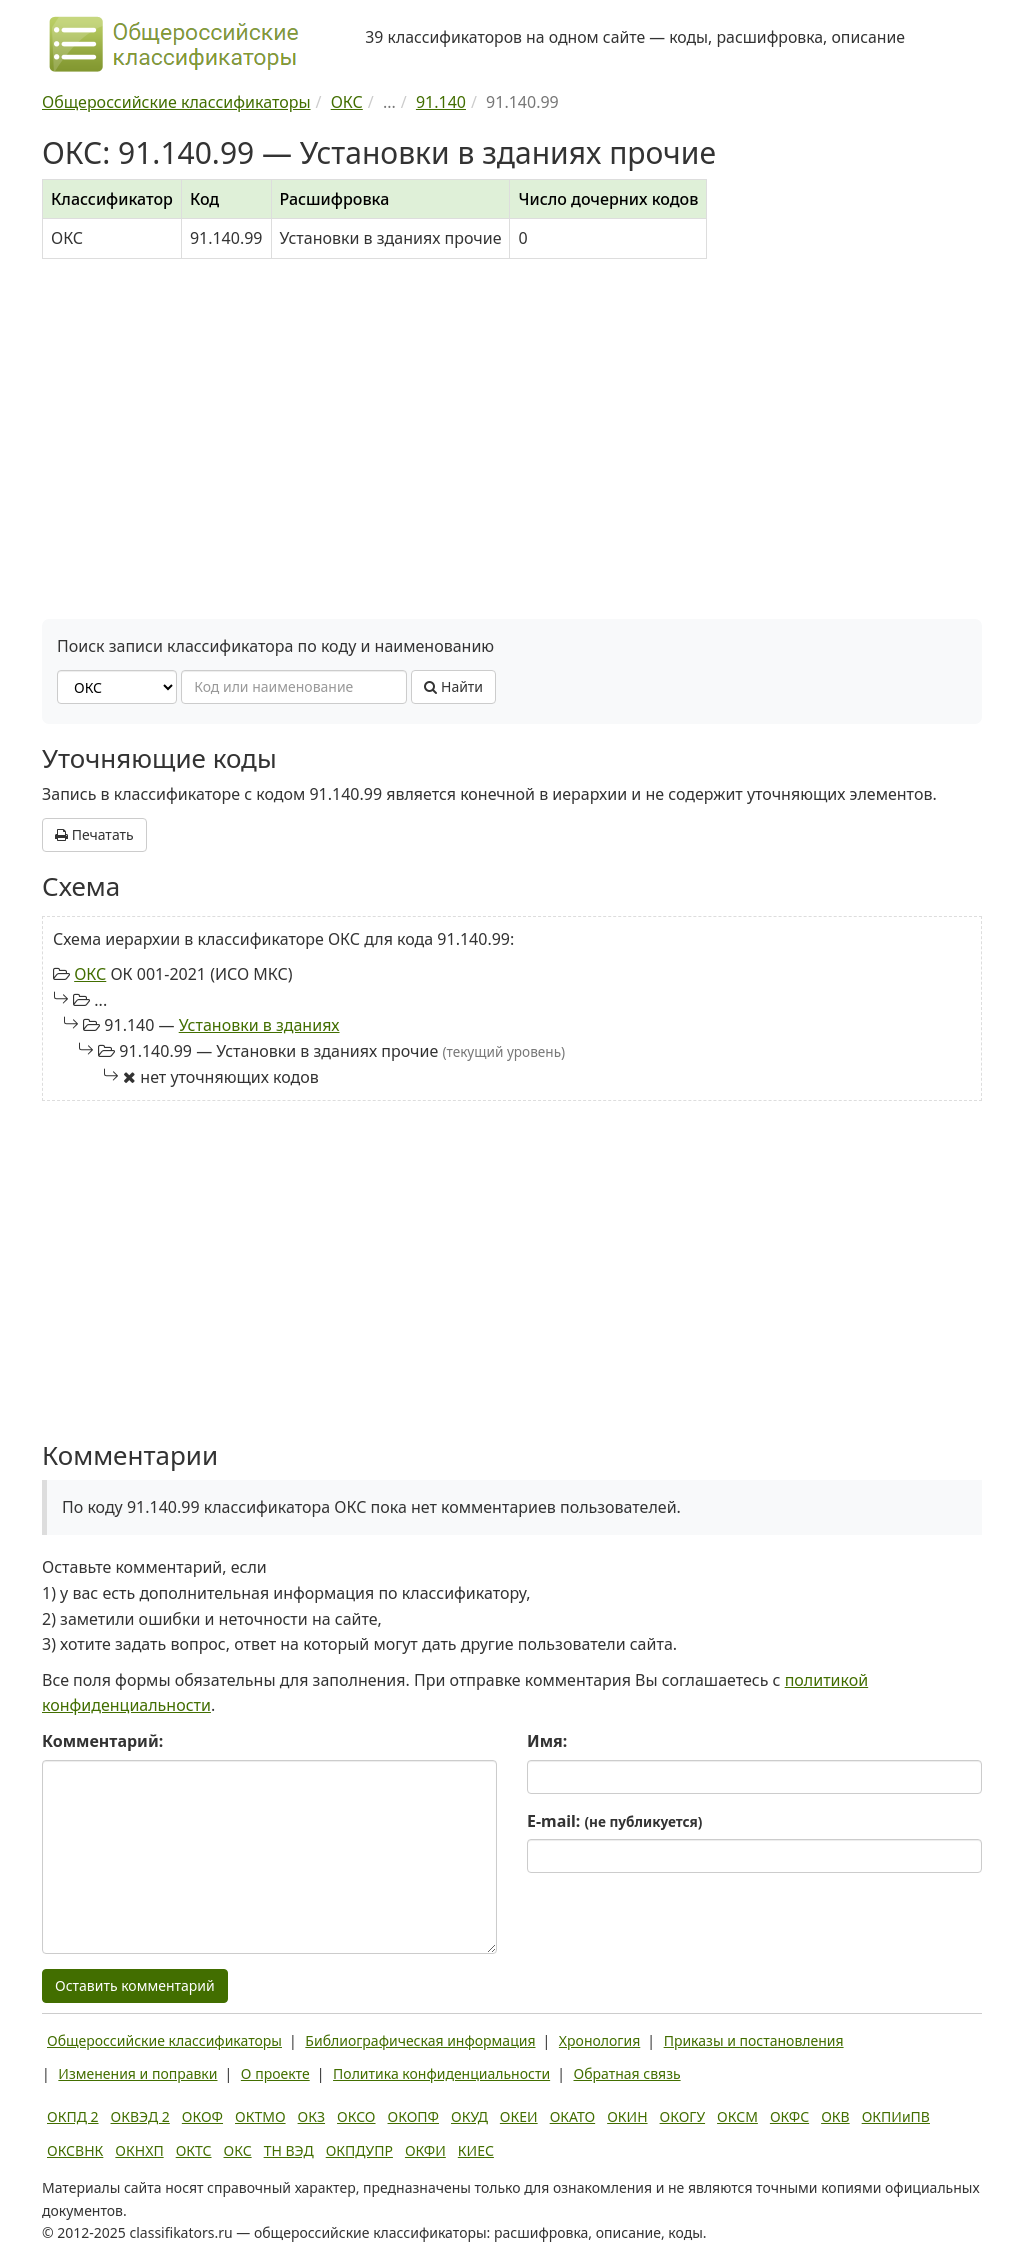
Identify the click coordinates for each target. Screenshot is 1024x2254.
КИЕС (476, 2150)
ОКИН (627, 2116)
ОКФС (789, 2116)
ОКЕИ (519, 2116)
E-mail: (614, 1821)
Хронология (599, 2040)
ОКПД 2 (73, 2116)
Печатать (94, 834)
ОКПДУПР (359, 2150)
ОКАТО (573, 2116)
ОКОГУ (683, 2116)
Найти (453, 686)
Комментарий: (102, 1741)
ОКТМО (260, 2116)
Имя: (547, 1741)
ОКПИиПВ (896, 2116)
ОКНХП (139, 2150)
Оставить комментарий (135, 1985)
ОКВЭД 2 (140, 2116)
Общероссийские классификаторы (164, 2040)
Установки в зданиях (259, 1025)
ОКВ (835, 2116)
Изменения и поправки (137, 2073)
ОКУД (469, 2116)
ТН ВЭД (289, 2150)
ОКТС (194, 2150)
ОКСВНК (75, 2150)
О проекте (275, 2073)
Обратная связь (627, 2073)
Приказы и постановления (754, 2040)
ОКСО (356, 2116)
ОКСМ (737, 2116)
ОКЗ (311, 2116)
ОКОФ (202, 2116)
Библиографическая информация (420, 2040)
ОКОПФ (413, 2116)
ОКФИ (425, 2150)
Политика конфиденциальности (441, 2073)
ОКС (90, 974)
